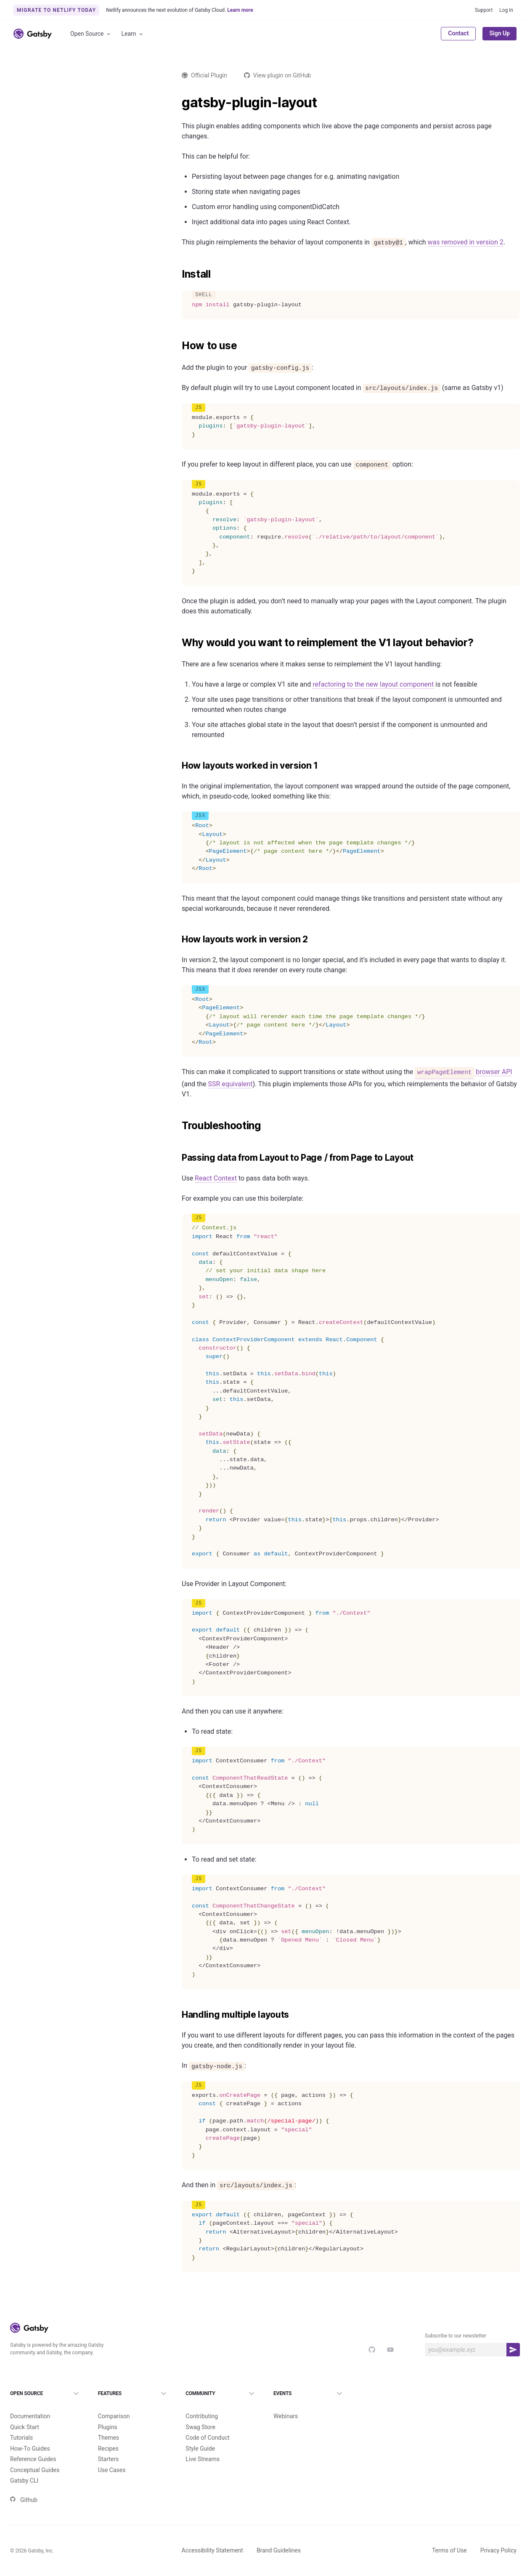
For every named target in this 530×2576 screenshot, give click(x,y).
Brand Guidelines (279, 2536)
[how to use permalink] (177, 346)
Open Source (90, 33)
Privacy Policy (498, 2536)
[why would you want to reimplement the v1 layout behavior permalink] (177, 643)
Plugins (107, 2413)
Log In (506, 10)
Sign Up (499, 33)
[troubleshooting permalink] (177, 1126)
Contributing (202, 2402)
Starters (108, 2445)
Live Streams (203, 2445)
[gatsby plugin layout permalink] (177, 102)
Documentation (30, 2402)
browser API (463, 1072)
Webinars (285, 2402)
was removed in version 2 (466, 242)
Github (23, 2486)
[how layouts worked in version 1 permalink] (177, 765)
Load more (81, 1189)
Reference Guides (33, 2445)
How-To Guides (30, 2434)
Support (484, 10)
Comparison (114, 2402)
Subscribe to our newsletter (455, 2336)
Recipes (108, 2434)
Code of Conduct (208, 2423)
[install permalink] (177, 274)
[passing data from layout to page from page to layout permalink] (177, 1157)
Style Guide (200, 2434)
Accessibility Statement (212, 2536)
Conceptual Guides (34, 2456)
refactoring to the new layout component (373, 684)
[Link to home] (32, 34)
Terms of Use (449, 2536)
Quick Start (24, 2413)
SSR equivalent (230, 1084)
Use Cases (112, 2456)
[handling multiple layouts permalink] (177, 2014)
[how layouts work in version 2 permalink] (177, 939)
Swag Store (200, 2413)
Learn (133, 33)
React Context (216, 1178)
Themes (108, 2423)
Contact (458, 33)
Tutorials (21, 2423)
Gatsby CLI (24, 2466)
